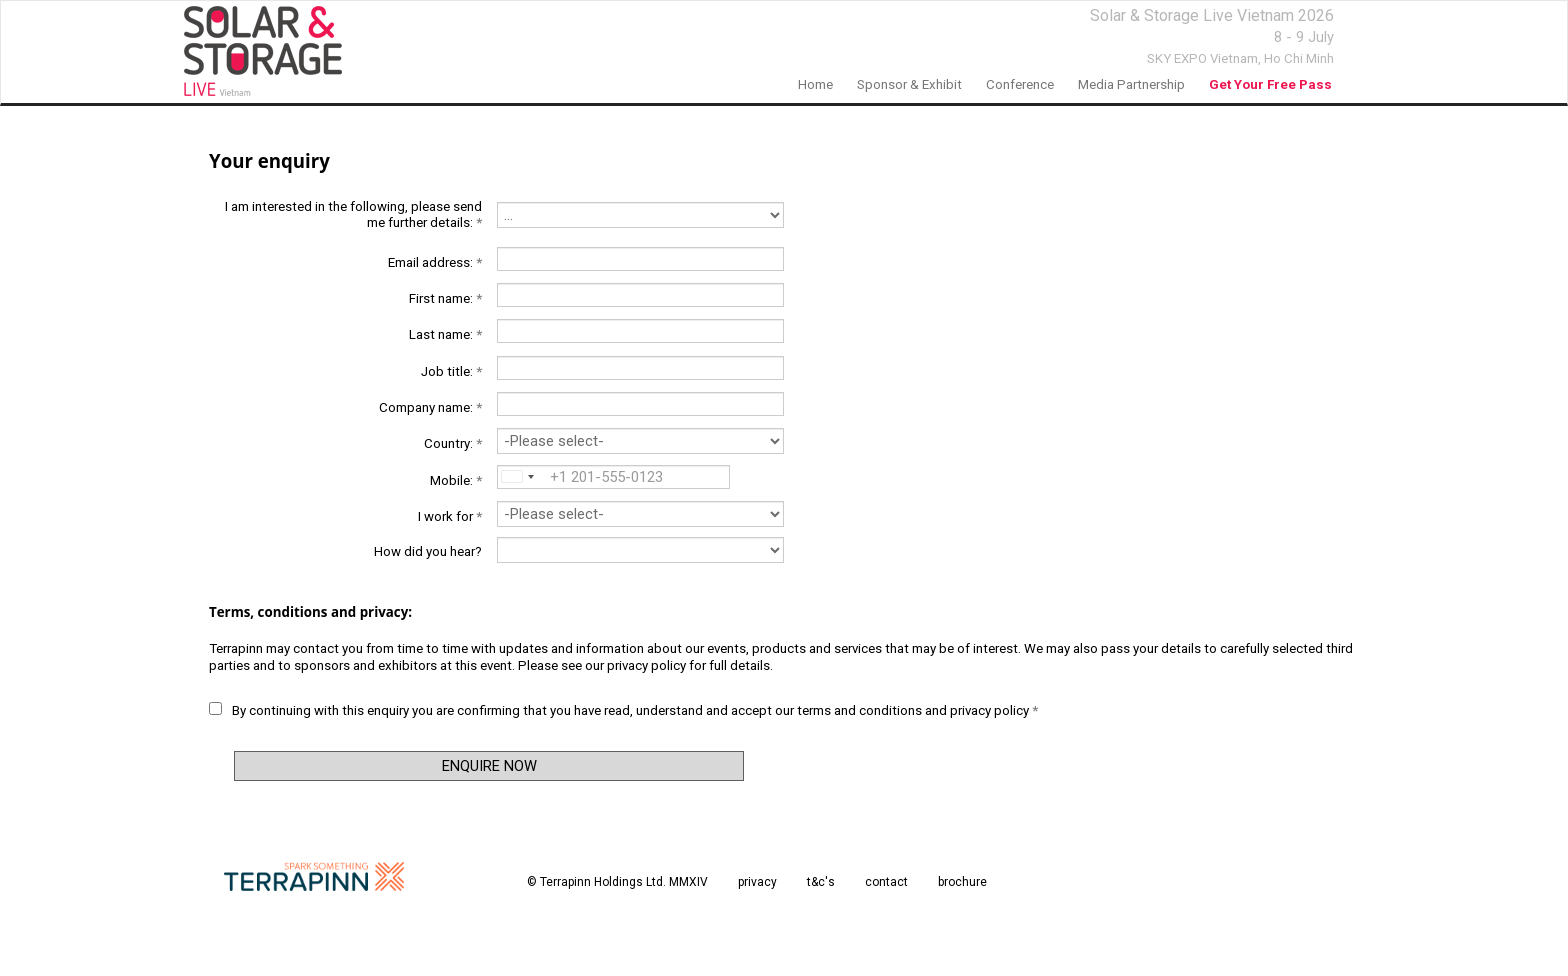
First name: (445, 298)
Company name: (430, 407)
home (815, 84)
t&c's (821, 882)
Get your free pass (1270, 84)
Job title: (451, 371)
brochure (962, 882)
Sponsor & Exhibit (909, 84)
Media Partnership (1131, 84)
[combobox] (515, 477)
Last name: (445, 334)
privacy (757, 882)
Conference (1020, 84)
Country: (453, 443)
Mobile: (456, 480)
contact (886, 882)
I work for (450, 516)
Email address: (435, 262)
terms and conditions (859, 710)
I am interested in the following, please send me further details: (353, 214)
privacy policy (646, 665)
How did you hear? (428, 551)
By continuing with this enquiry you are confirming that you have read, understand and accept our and (623, 710)
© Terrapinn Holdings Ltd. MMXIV (617, 882)
